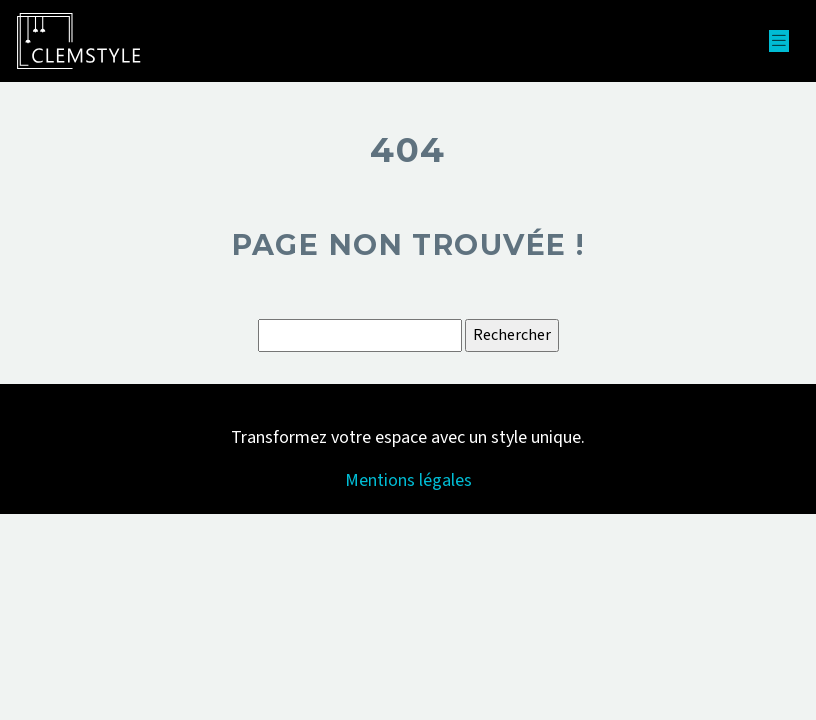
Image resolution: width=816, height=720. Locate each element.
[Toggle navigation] (779, 41)
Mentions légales (408, 480)
